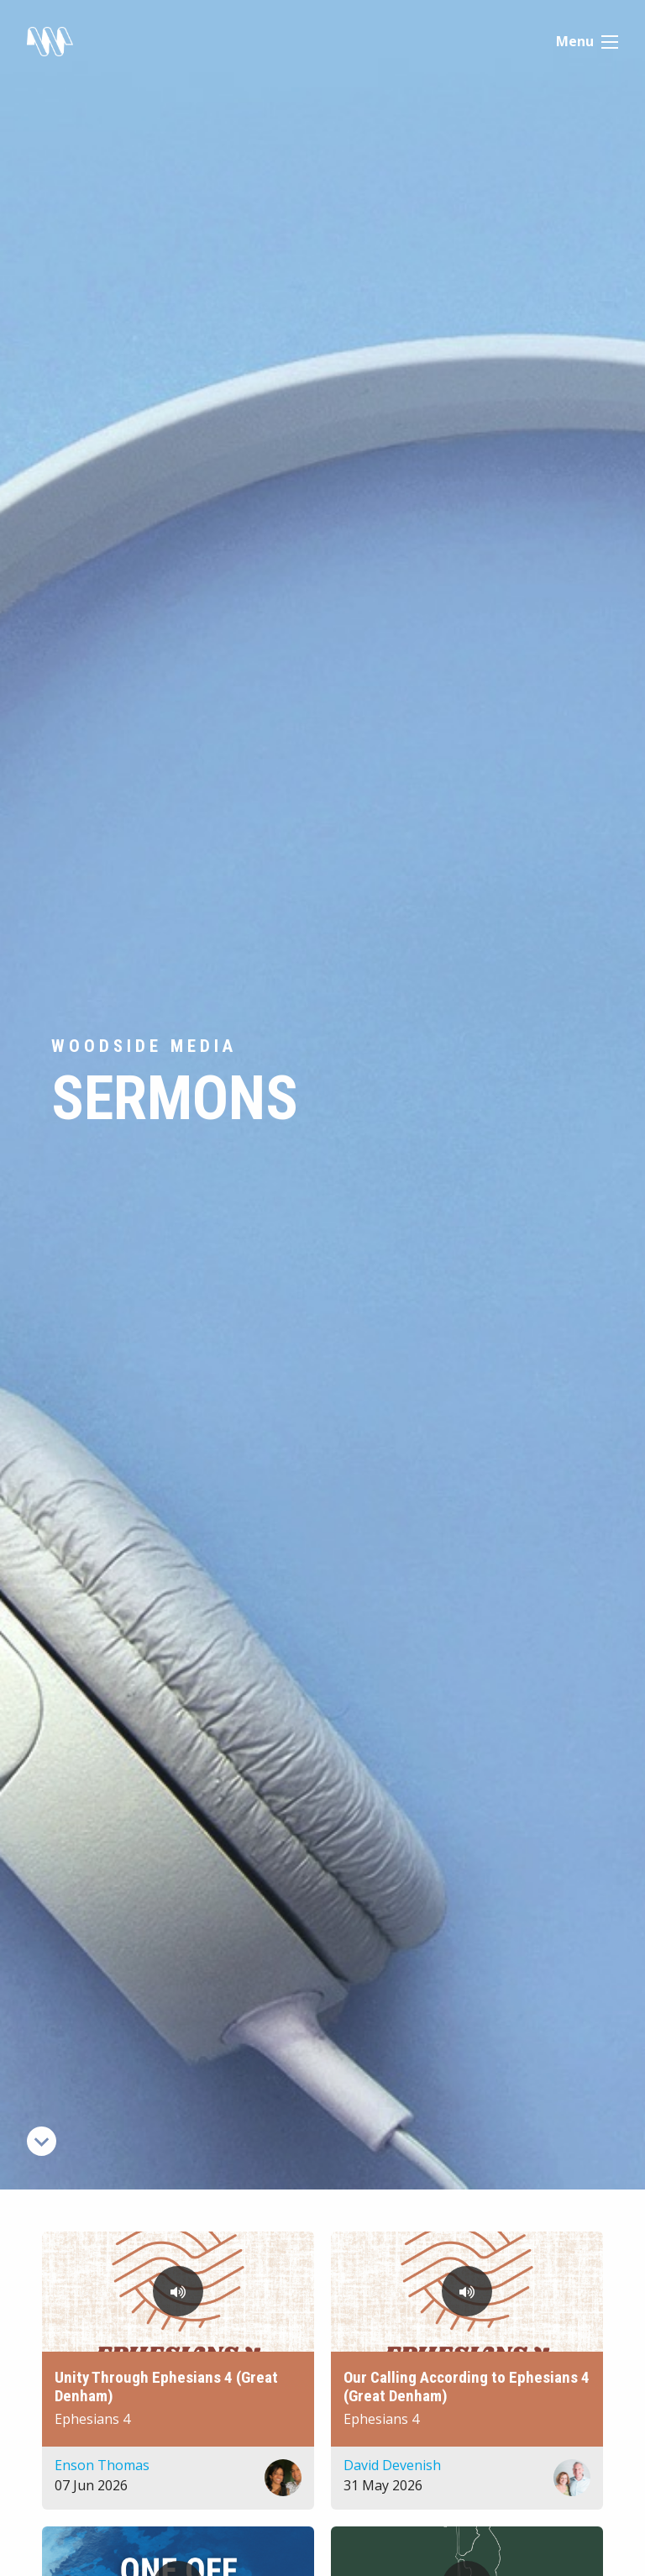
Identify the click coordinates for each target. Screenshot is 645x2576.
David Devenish (392, 2465)
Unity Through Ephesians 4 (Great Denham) (166, 2387)
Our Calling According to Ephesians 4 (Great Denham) (466, 2387)
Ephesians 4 (92, 2419)
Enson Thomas (102, 2465)
